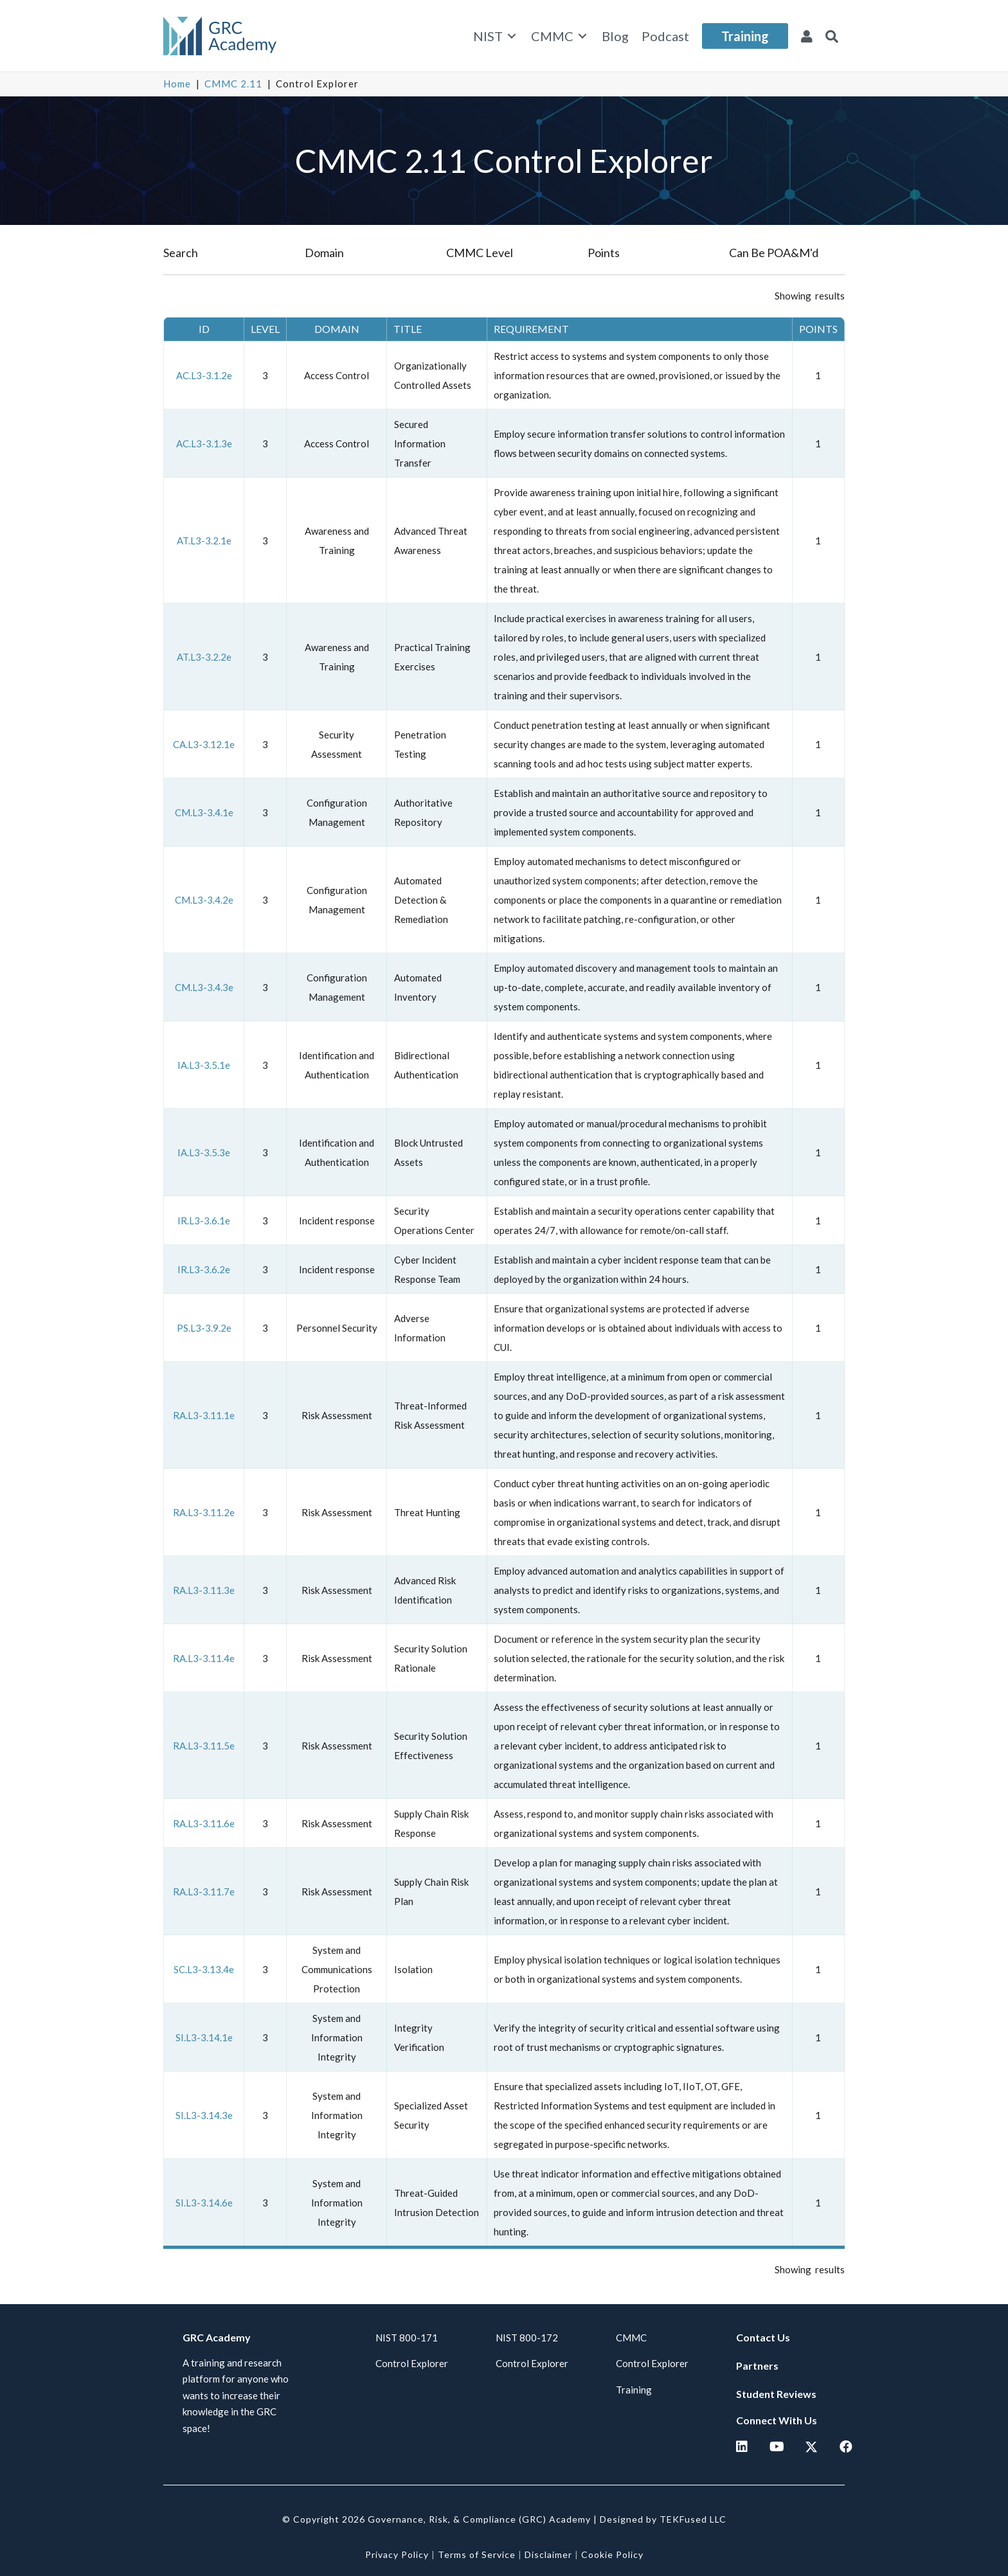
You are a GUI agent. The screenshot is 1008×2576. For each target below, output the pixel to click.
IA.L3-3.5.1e (203, 1065)
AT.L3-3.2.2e (204, 657)
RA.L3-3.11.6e (204, 1823)
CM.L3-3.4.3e (204, 987)
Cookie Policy (612, 2554)
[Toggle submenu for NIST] (511, 36)
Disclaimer (548, 2554)
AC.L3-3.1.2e (204, 375)
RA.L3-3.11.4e (204, 1658)
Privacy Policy (397, 2554)
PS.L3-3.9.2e (204, 1328)
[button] (832, 36)
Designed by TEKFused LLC (663, 2519)
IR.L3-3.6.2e (203, 1269)
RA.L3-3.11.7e (204, 1891)
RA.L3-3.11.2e (204, 1512)
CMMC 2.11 (233, 83)
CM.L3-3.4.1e (204, 812)
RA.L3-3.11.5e (204, 1745)
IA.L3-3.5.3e (203, 1152)
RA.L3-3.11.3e (204, 1590)
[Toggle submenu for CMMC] (582, 36)
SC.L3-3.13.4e (204, 1969)
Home (177, 83)
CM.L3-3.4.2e (204, 900)
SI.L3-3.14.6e (204, 2202)
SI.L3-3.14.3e (204, 2115)
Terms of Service (477, 2554)
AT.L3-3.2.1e (204, 540)
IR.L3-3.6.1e (203, 1220)
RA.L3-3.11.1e (204, 1415)
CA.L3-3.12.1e (204, 744)
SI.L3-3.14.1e (204, 2037)
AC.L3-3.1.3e (204, 443)
